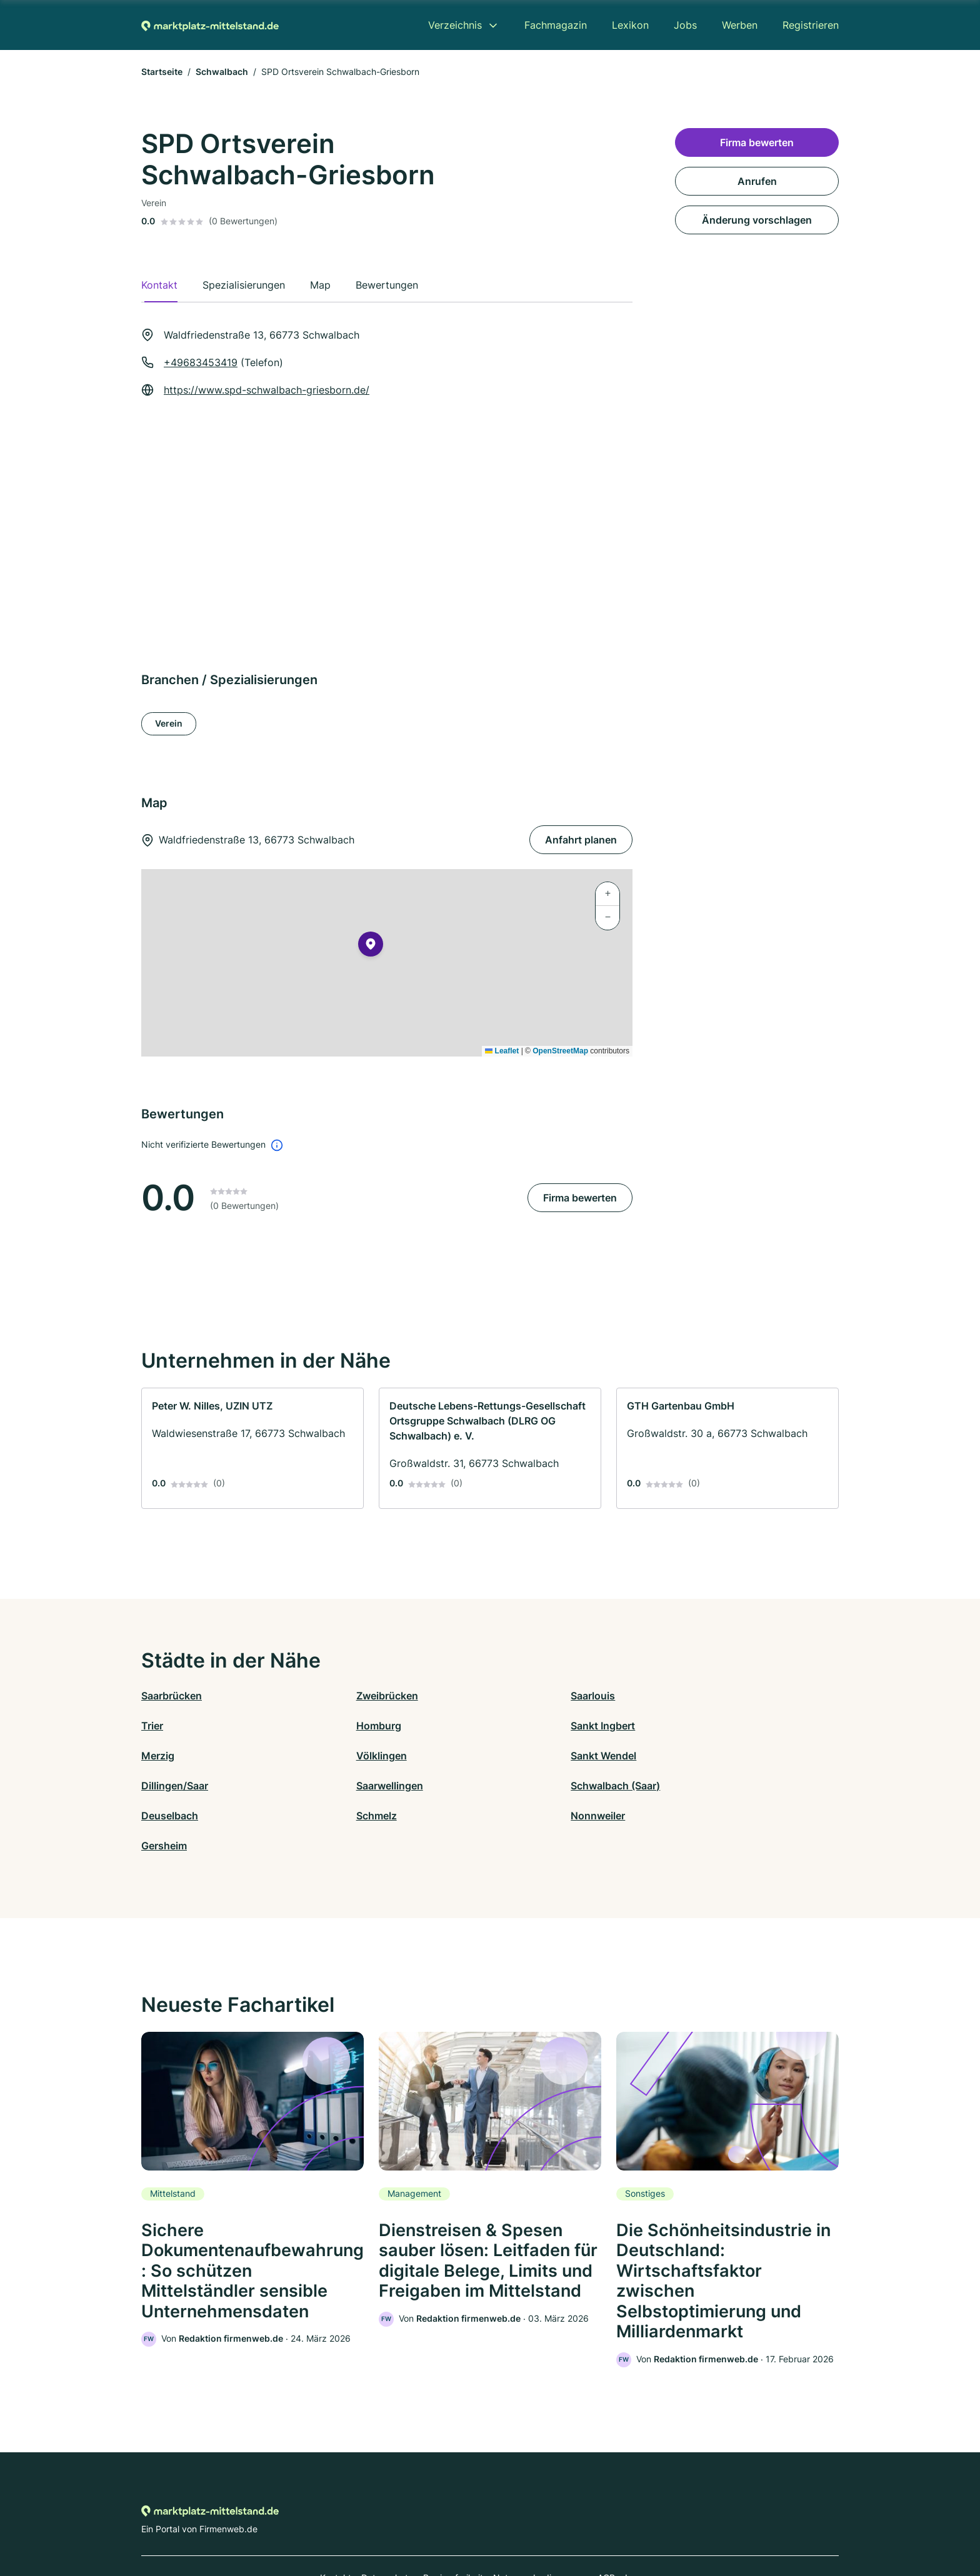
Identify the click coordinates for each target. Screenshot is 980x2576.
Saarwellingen (523, 1755)
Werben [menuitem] (740, 25)
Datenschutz (387, 2521)
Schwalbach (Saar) (709, 1755)
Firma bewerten (580, 1197)
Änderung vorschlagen (757, 220)
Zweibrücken (347, 1695)
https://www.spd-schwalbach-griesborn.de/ (266, 390)
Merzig (506, 1725)
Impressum (647, 2521)
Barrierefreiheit (453, 2521)
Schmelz (336, 1785)
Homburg (163, 1725)
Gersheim (687, 1785)
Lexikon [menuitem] (630, 25)
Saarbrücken (171, 1695)
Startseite (161, 71)
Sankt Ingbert (348, 1725)
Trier (675, 1695)
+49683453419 (201, 362)
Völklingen (689, 1725)
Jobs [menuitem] (685, 25)
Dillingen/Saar (349, 1755)
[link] (252, 1448)
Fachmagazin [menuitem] (555, 25)
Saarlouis (512, 1695)
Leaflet (502, 1051)
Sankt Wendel (174, 1755)
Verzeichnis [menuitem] (455, 25)
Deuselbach (169, 1785)
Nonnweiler (517, 1785)
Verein (168, 723)
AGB (606, 2521)
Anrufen (757, 181)
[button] (370, 946)
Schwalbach (222, 71)
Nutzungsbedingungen (540, 2521)
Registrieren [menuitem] (810, 25)
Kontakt (335, 2521)
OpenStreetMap (560, 1051)
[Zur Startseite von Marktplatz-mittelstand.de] (210, 24)
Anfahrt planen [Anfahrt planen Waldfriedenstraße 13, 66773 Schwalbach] (581, 839)
